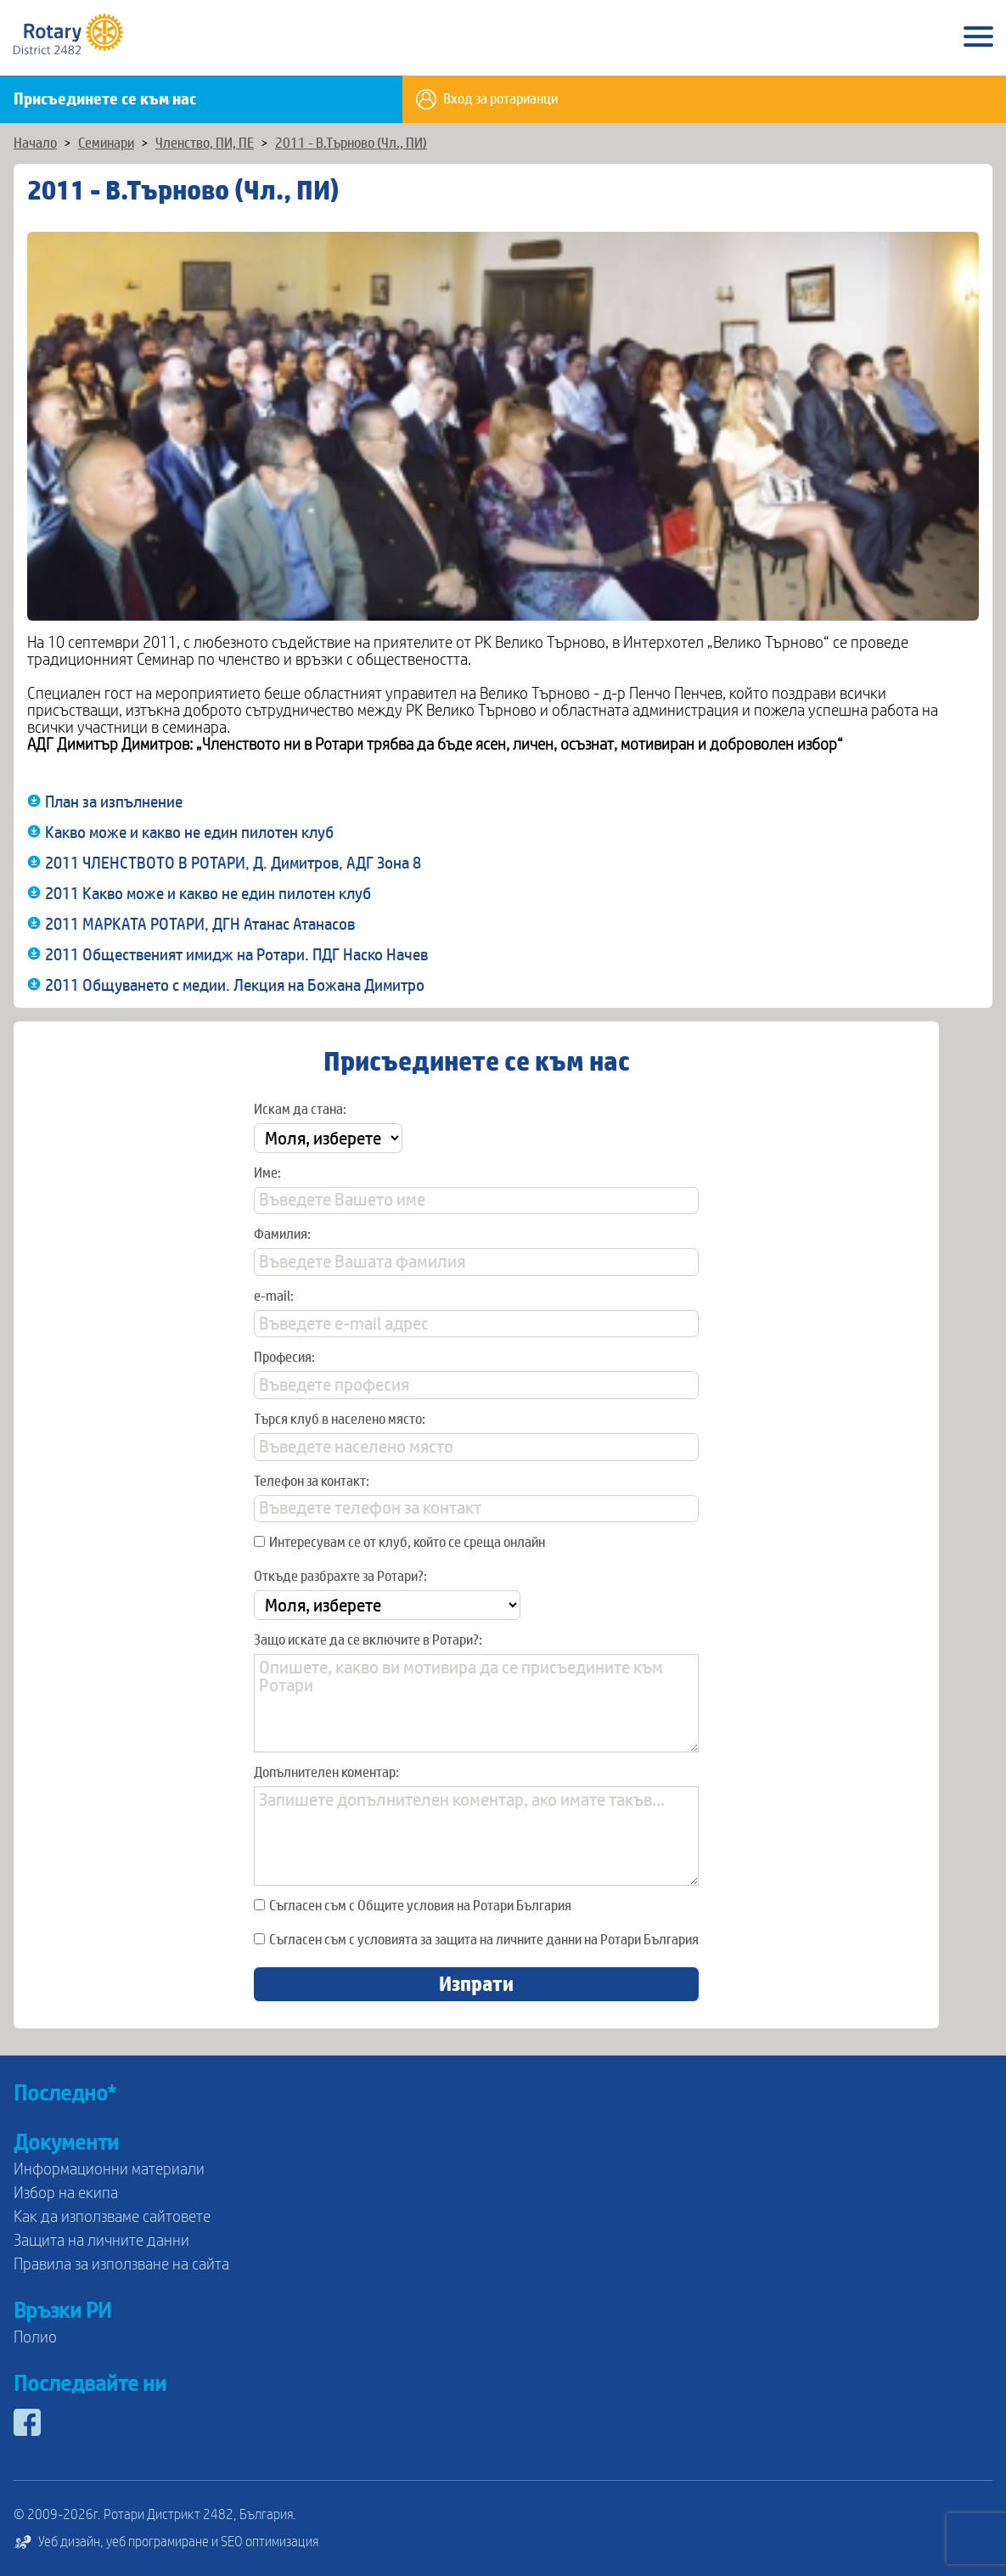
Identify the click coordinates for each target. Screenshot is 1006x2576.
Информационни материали (109, 2169)
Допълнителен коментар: (326, 1773)
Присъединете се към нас (105, 99)
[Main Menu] (978, 38)
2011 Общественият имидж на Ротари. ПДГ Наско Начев (236, 955)
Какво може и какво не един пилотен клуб (189, 832)
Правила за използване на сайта (121, 2264)
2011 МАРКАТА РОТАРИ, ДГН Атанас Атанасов (200, 924)
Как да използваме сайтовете (112, 2216)
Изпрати (476, 1984)
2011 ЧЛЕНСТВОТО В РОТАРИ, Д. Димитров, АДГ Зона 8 (233, 863)
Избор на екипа (66, 2193)
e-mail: (274, 1296)
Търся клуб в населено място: (339, 1419)
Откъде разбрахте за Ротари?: (340, 1576)
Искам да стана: (300, 1109)
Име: (267, 1173)
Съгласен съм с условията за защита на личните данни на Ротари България (476, 1940)
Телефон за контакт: (311, 1481)
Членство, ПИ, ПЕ (204, 143)
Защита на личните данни (101, 2240)
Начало (35, 143)
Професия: (284, 1357)
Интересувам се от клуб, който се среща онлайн (399, 1543)
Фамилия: (282, 1234)
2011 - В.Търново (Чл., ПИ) (351, 143)
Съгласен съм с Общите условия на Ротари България (412, 1906)
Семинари (106, 143)
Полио (35, 2337)
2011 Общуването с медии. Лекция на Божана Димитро (234, 985)
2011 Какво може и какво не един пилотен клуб (208, 894)
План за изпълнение (114, 802)
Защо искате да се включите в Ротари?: (368, 1640)
